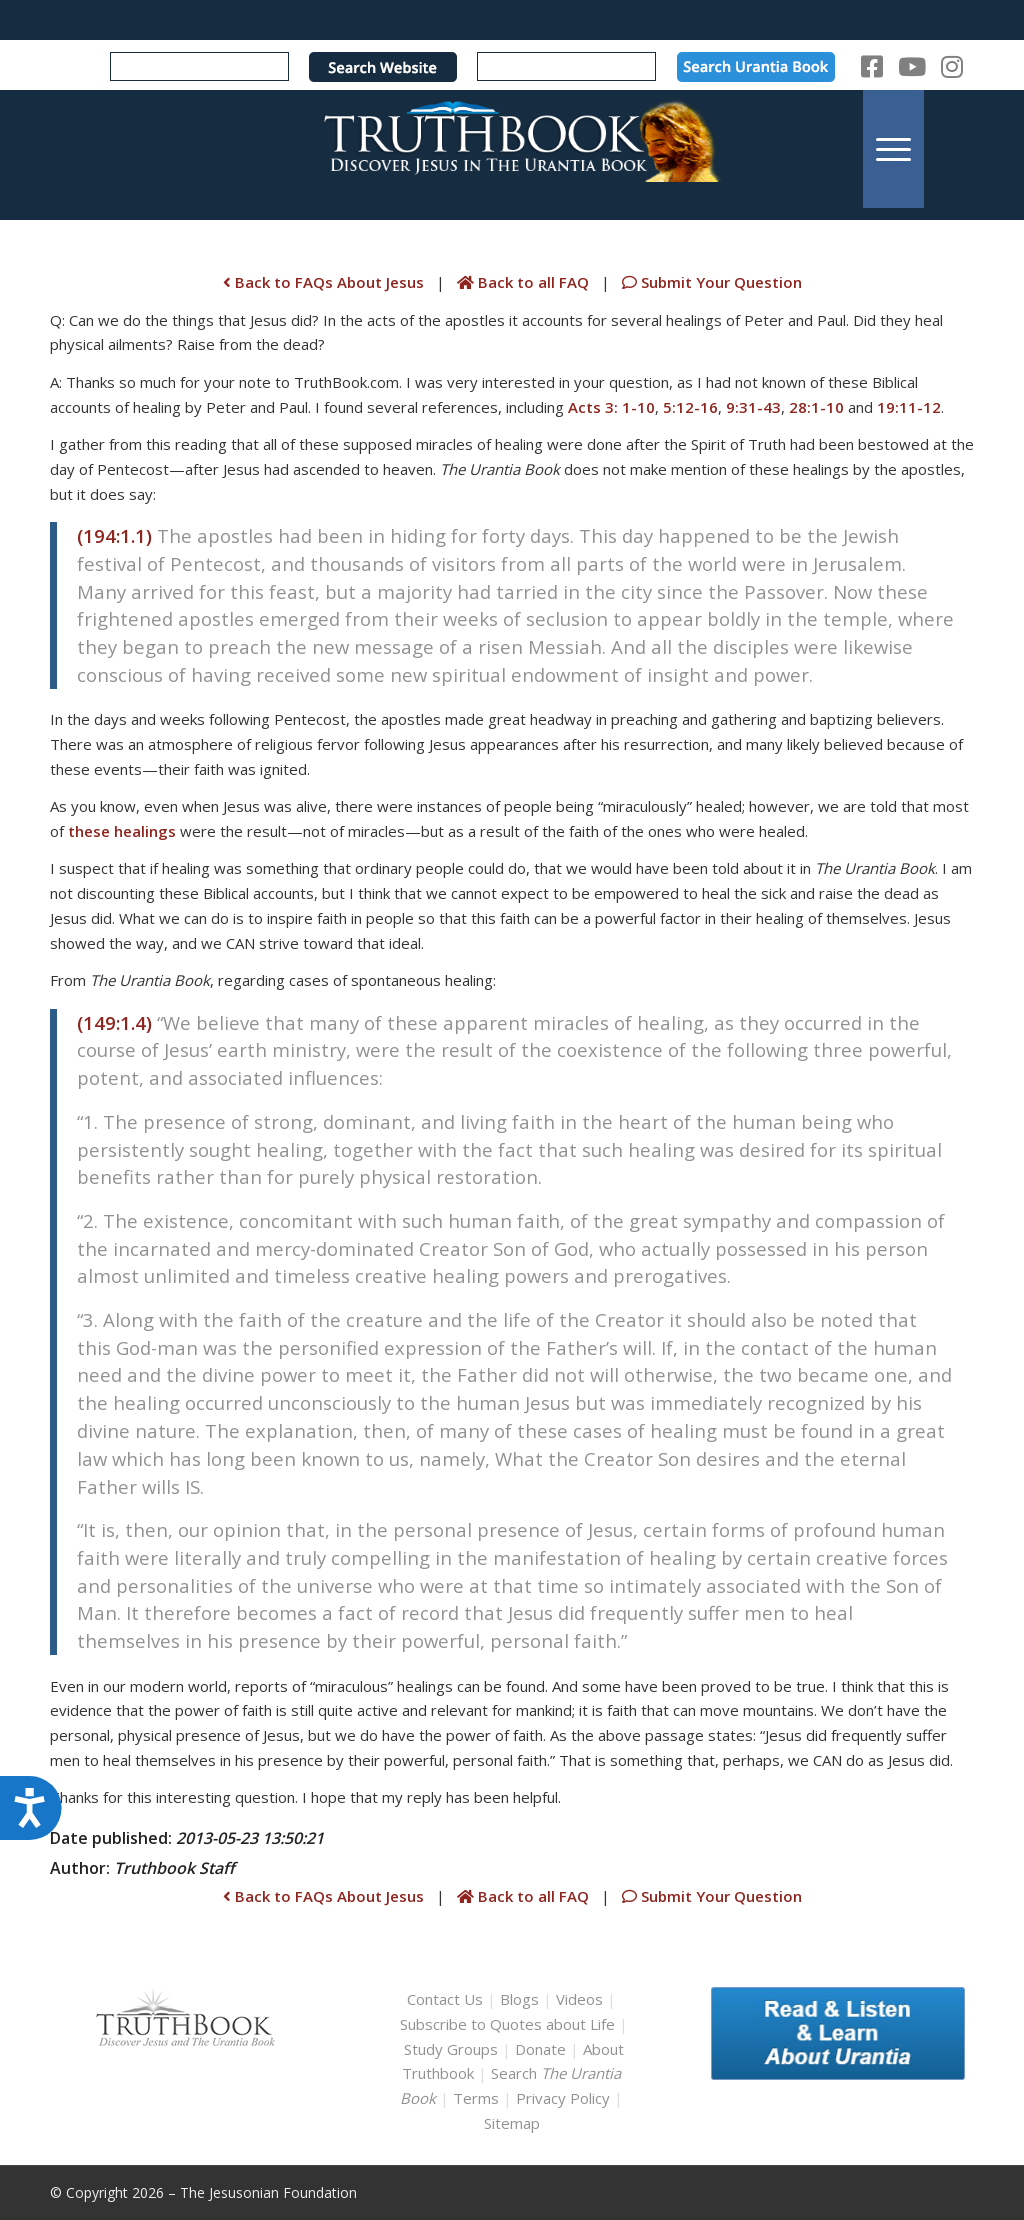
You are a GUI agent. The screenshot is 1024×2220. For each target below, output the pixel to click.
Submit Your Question (710, 282)
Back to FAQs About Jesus (323, 282)
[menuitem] (893, 148)
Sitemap (512, 2123)
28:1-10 (816, 407)
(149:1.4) (114, 1022)
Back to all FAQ (525, 282)
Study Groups (453, 2049)
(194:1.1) (114, 535)
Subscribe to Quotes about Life (507, 2024)
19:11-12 (909, 407)
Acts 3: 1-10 (611, 407)
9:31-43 (753, 407)
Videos (579, 1999)
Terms (476, 2098)
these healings (122, 831)
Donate (540, 2049)
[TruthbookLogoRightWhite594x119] (512, 148)
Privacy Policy (563, 2098)
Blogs (519, 1999)
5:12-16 (690, 407)
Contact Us (445, 1999)
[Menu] (893, 148)
